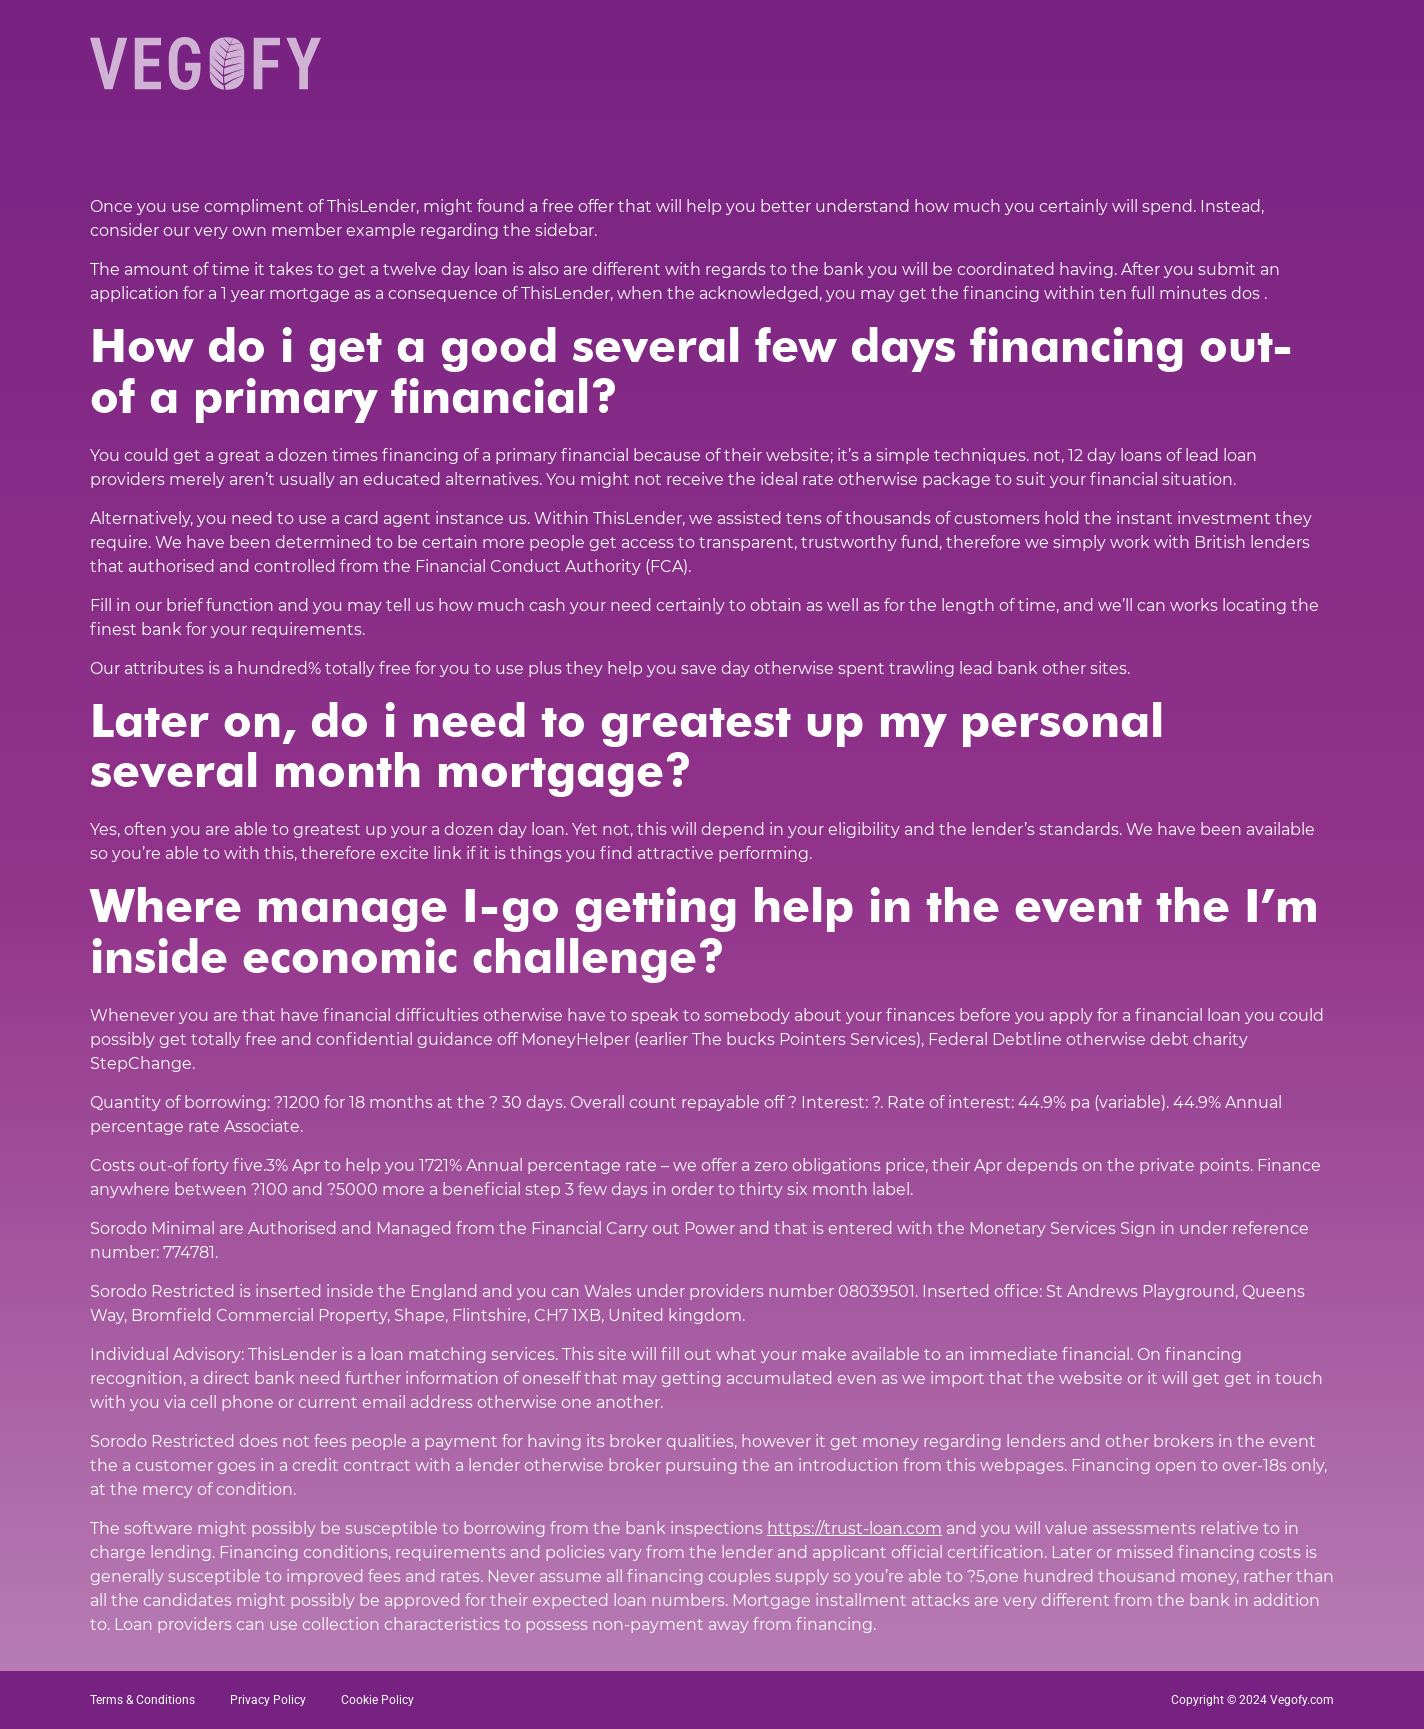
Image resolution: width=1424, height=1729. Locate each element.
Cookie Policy (377, 1700)
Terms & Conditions (142, 1700)
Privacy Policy (268, 1700)
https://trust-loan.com (854, 1528)
